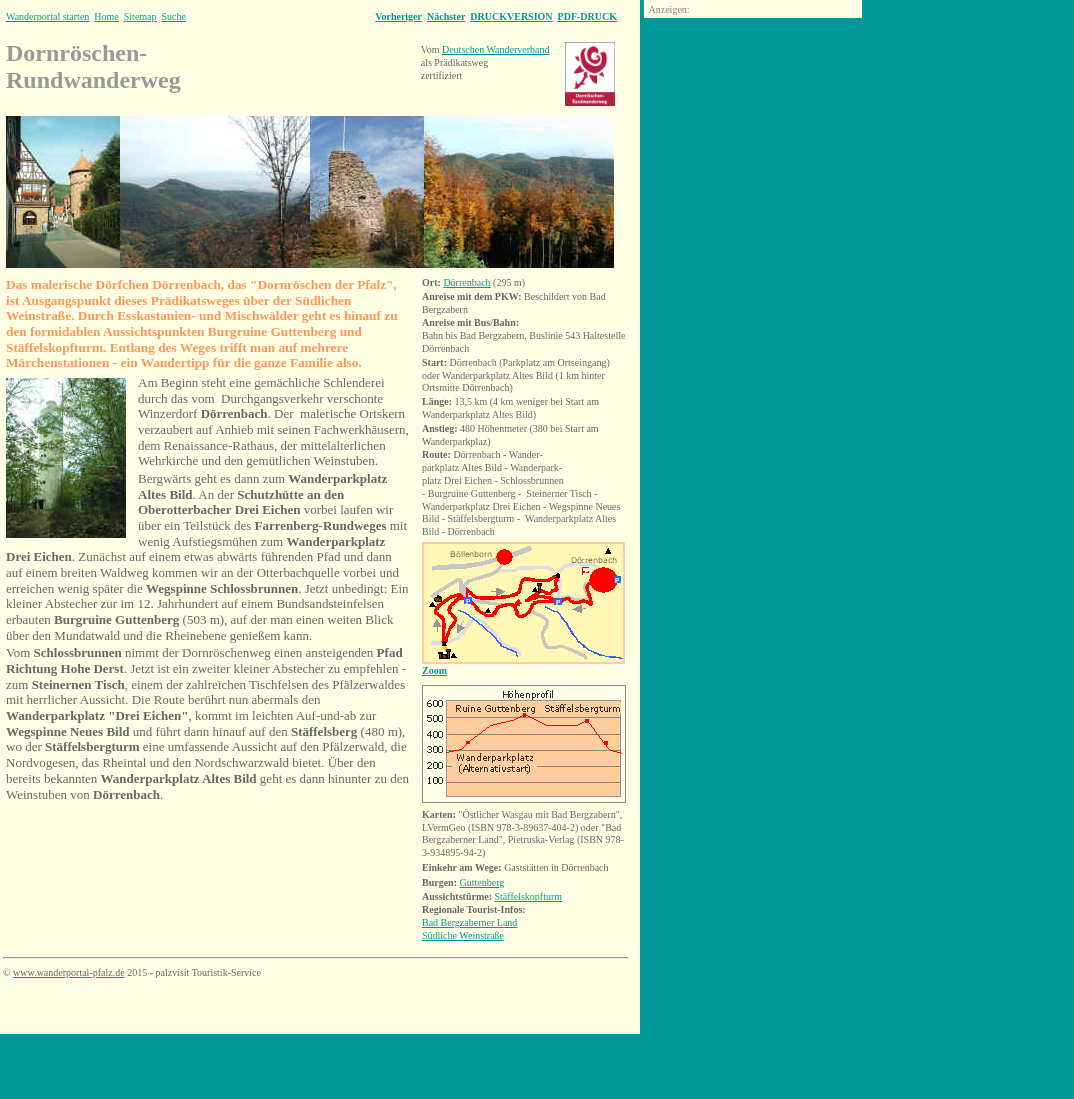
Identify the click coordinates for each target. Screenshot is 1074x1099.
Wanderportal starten (47, 16)
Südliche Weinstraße (463, 935)
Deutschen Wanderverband (496, 49)
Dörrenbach (466, 282)
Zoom (434, 670)
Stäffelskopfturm (529, 896)
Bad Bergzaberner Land (469, 922)
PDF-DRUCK (587, 16)
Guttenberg (482, 882)
